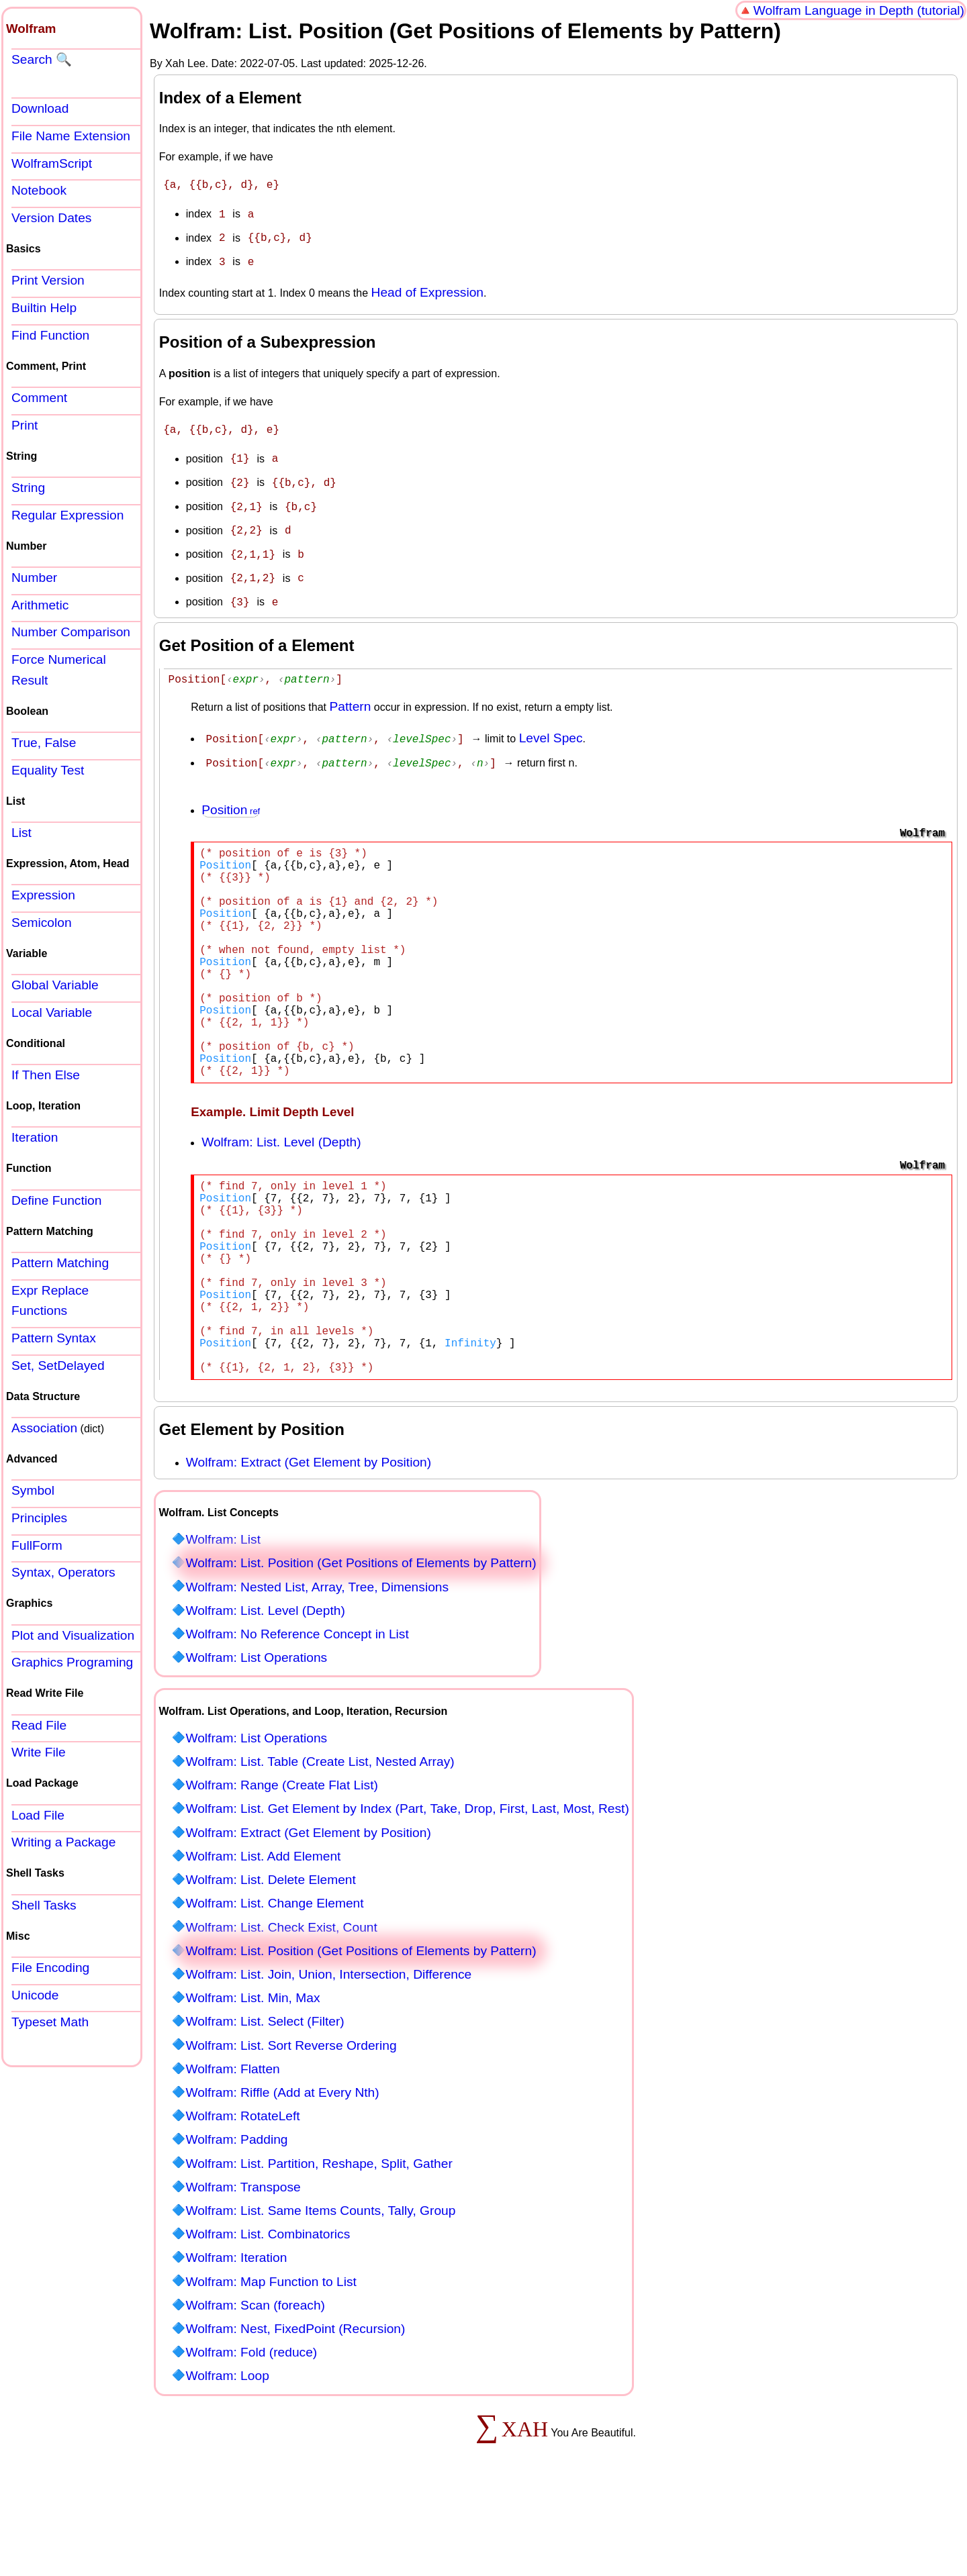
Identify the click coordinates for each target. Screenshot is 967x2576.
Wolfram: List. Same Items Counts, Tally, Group (320, 2289)
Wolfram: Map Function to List (271, 2360)
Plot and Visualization (72, 1635)
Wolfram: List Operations (256, 1736)
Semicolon (41, 922)
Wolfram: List (223, 1618)
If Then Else (45, 1075)
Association (44, 1428)
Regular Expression (67, 515)
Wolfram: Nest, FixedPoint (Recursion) (295, 2407)
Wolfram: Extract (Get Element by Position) (308, 1541)
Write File (38, 1752)
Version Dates (51, 218)
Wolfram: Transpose (242, 2265)
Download (39, 108)
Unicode (34, 1995)
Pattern (350, 692)
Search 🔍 (41, 59)
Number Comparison (70, 632)
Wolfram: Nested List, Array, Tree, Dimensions (317, 1665)
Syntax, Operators (63, 1572)
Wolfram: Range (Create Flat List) (281, 1863)
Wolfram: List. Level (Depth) (281, 1178)
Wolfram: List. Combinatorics (267, 2312)
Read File (38, 1725)
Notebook (38, 190)
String (28, 488)
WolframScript (51, 163)
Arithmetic (39, 605)
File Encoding (50, 1968)
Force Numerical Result (58, 669)
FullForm (36, 1545)
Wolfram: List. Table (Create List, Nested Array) (319, 1840)
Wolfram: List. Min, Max (252, 2076)
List (21, 833)
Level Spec (551, 724)
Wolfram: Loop (227, 2454)
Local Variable (51, 1012)
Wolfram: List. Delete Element (270, 1958)
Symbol (32, 1490)
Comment (39, 398)
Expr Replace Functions (50, 1300)
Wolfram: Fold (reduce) (251, 2430)
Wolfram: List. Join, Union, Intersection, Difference (328, 2052)
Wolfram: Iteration (236, 2336)
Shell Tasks (44, 1905)
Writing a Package (63, 1842)
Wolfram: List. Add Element (262, 1934)
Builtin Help (44, 308)
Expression (43, 895)
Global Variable (55, 985)
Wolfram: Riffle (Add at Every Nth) (282, 2171)
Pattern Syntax (53, 1338)
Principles (39, 1518)
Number (34, 578)
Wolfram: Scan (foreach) (255, 2383)
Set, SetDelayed (58, 1365)
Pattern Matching (60, 1263)
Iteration (34, 1137)
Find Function (50, 335)
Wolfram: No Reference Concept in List (296, 1712)
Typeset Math (50, 2022)
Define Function (56, 1200)
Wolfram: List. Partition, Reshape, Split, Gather (318, 2242)
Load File (37, 1815)
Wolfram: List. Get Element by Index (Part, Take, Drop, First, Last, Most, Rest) (407, 1887)
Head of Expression (427, 287)
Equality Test (47, 770)
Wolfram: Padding (236, 2218)
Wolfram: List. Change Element (274, 1981)
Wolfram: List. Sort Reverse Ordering (290, 2124)
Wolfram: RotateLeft (242, 2194)
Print (24, 425)
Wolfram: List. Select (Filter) (264, 2099)
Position (224, 794)
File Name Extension (70, 136)
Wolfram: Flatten (232, 2147)
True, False (43, 743)
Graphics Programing (72, 1662)
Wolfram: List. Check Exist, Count (281, 2005)
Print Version (48, 280)
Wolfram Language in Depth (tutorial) (858, 10)
